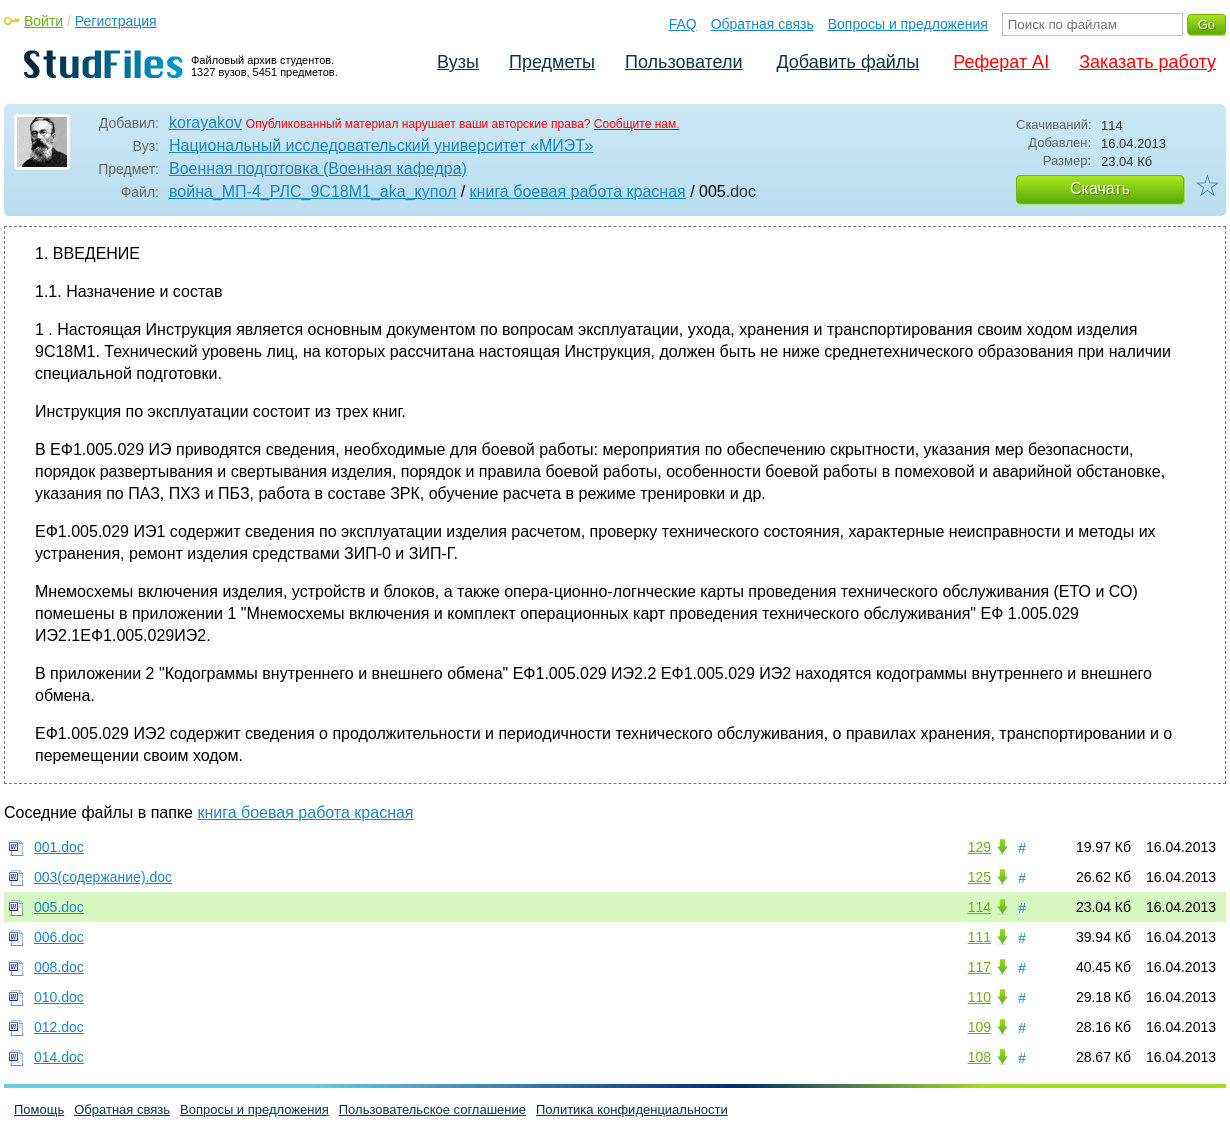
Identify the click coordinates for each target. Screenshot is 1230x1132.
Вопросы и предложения (908, 24)
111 (979, 937)
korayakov (205, 122)
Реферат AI (1001, 62)
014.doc (59, 1057)
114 (979, 907)
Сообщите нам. (637, 124)
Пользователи (683, 62)
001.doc (59, 847)
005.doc (59, 907)
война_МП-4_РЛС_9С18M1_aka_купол (312, 191)
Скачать (1100, 188)
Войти (43, 21)
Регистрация (116, 21)
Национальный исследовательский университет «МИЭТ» (381, 145)
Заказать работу (1147, 62)
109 (979, 1027)
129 (979, 847)
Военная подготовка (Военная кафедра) (318, 168)
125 (979, 877)
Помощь (39, 1109)
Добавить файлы (847, 62)
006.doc (59, 937)
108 (979, 1057)
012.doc (59, 1027)
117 (979, 967)
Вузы (458, 62)
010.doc (59, 997)
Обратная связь (762, 24)
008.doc (59, 967)
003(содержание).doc (103, 877)
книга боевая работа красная (578, 191)
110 (979, 997)
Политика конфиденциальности (632, 1109)
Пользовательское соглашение (432, 1109)
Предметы (552, 62)
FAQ (683, 24)
